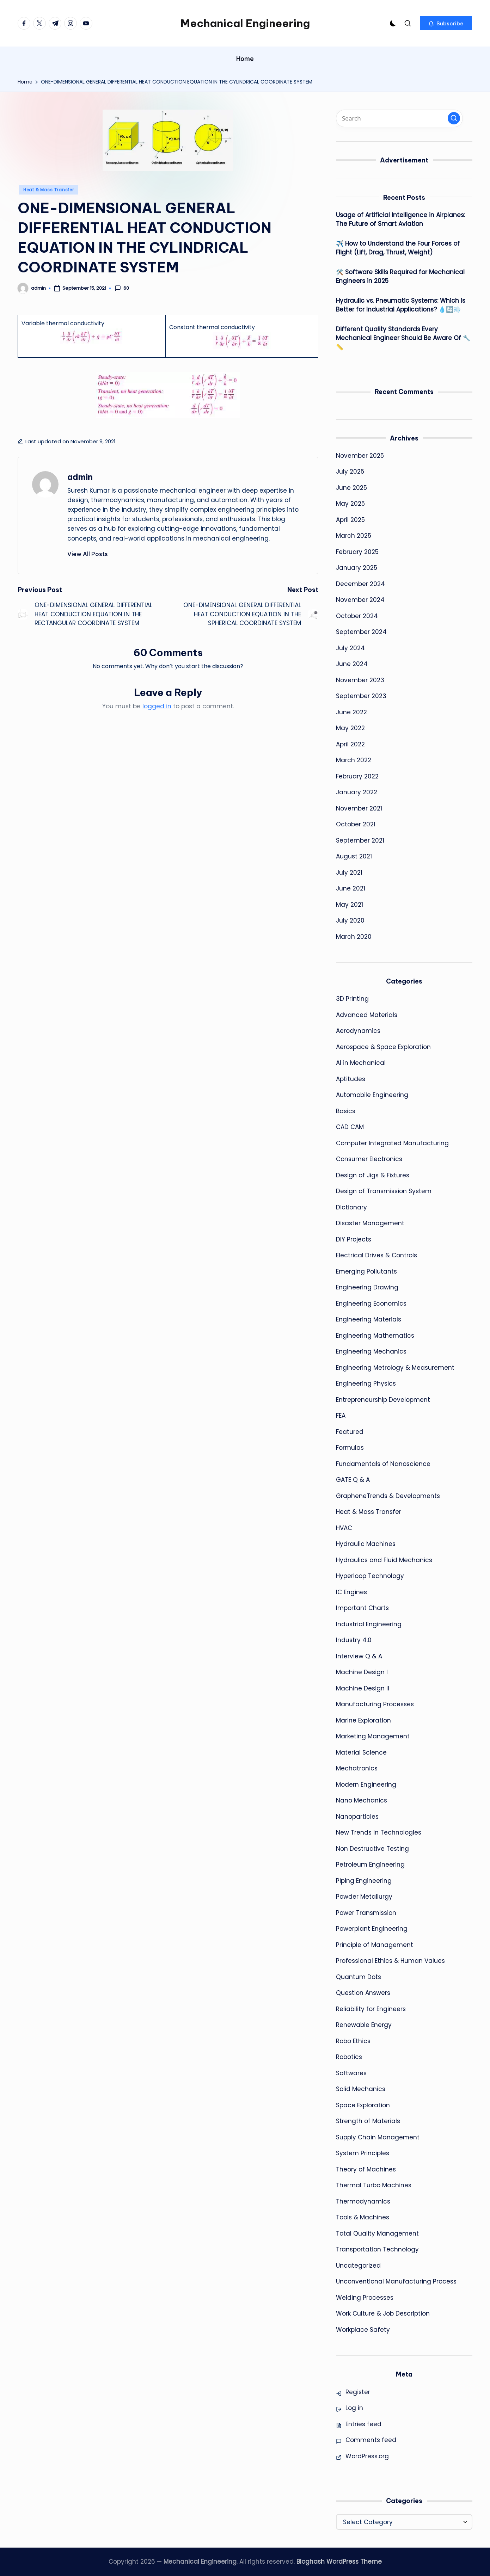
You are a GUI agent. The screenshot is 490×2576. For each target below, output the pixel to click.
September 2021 (360, 840)
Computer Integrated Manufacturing (392, 1143)
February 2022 (357, 776)
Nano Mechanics (361, 1800)
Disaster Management (370, 1223)
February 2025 (357, 552)
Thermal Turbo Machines (373, 2185)
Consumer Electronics (369, 1159)
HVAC (344, 1528)
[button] (446, 23)
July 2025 (350, 471)
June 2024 (352, 664)
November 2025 (360, 455)
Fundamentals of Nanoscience (383, 1464)
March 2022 (353, 760)
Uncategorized (358, 2265)
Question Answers (363, 1993)
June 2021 (350, 888)
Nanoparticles (357, 1816)
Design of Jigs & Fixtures (372, 1175)
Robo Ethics (353, 2041)
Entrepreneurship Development (383, 1399)
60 (122, 288)
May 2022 (350, 728)
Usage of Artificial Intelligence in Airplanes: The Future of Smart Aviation (400, 219)
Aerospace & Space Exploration (383, 1047)
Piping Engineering (364, 1880)
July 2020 (350, 920)
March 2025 (353, 535)
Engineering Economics (371, 1303)
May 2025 (350, 503)
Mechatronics (357, 1768)
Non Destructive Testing (372, 1848)
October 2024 (357, 616)
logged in (156, 706)
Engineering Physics (366, 1383)
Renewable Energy (364, 2025)
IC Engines (351, 1592)
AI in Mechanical (361, 1063)
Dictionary (351, 1207)
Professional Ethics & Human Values (390, 1960)
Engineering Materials (368, 1319)
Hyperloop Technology (370, 1576)
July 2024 (350, 648)
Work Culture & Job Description (383, 2313)
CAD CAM (350, 1127)
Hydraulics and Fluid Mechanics (384, 1560)
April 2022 (350, 744)
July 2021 (349, 872)
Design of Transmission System (383, 1191)
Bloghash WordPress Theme (339, 2561)
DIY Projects (353, 1239)
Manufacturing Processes (375, 1704)
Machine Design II (362, 1688)
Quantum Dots (358, 1977)
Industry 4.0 (354, 1640)
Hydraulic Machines (366, 1544)
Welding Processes (364, 2297)
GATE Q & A (353, 1479)
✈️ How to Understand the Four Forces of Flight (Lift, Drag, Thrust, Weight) (398, 248)
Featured (349, 1432)
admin (80, 477)
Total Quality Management (377, 2233)
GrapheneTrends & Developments (388, 1496)
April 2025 (350, 520)
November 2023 (360, 680)
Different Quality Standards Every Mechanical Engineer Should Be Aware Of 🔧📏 (403, 338)
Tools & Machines (362, 2217)
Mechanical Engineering (245, 23)
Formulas (350, 1447)
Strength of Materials (368, 2121)
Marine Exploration (363, 1720)
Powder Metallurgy (364, 1896)
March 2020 (354, 936)
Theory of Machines (366, 2169)
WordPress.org (367, 2456)
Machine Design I (362, 1672)
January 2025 (356, 567)
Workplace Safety (363, 2329)
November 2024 (360, 600)
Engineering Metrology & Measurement (395, 1367)
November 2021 (359, 808)
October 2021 (355, 824)
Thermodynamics (363, 2201)
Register (357, 2392)
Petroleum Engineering (370, 1864)
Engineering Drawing (367, 1287)
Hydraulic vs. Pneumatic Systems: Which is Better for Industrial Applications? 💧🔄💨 (400, 305)
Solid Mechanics (360, 2089)
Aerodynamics (358, 1031)
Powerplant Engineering (372, 1928)
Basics (345, 1111)
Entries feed (363, 2424)
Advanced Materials (366, 1015)
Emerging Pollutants (366, 1271)
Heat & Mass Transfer (48, 190)
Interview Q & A (359, 1656)
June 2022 (351, 712)
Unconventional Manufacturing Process (396, 2281)
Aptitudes (350, 1079)
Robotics (349, 2057)
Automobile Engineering (372, 1095)
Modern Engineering (366, 1784)
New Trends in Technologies (378, 1832)
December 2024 (360, 584)
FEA (340, 1415)
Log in (354, 2408)
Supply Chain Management (377, 2137)
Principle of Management (374, 1945)
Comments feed (370, 2440)
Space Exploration (363, 2105)
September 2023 (361, 696)
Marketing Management (373, 1736)
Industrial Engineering (369, 1624)
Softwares (351, 2073)
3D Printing (352, 998)
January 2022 (356, 792)
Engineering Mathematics (375, 1335)
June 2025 (351, 487)
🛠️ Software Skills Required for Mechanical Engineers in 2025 (400, 276)
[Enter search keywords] (399, 118)
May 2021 (349, 904)
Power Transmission (366, 1913)
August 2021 (354, 856)
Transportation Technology (377, 2249)
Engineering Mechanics (371, 1351)
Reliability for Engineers (371, 2009)
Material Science (361, 1752)
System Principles (362, 2153)
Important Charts (362, 1608)
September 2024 (361, 632)
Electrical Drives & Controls (376, 1255)
